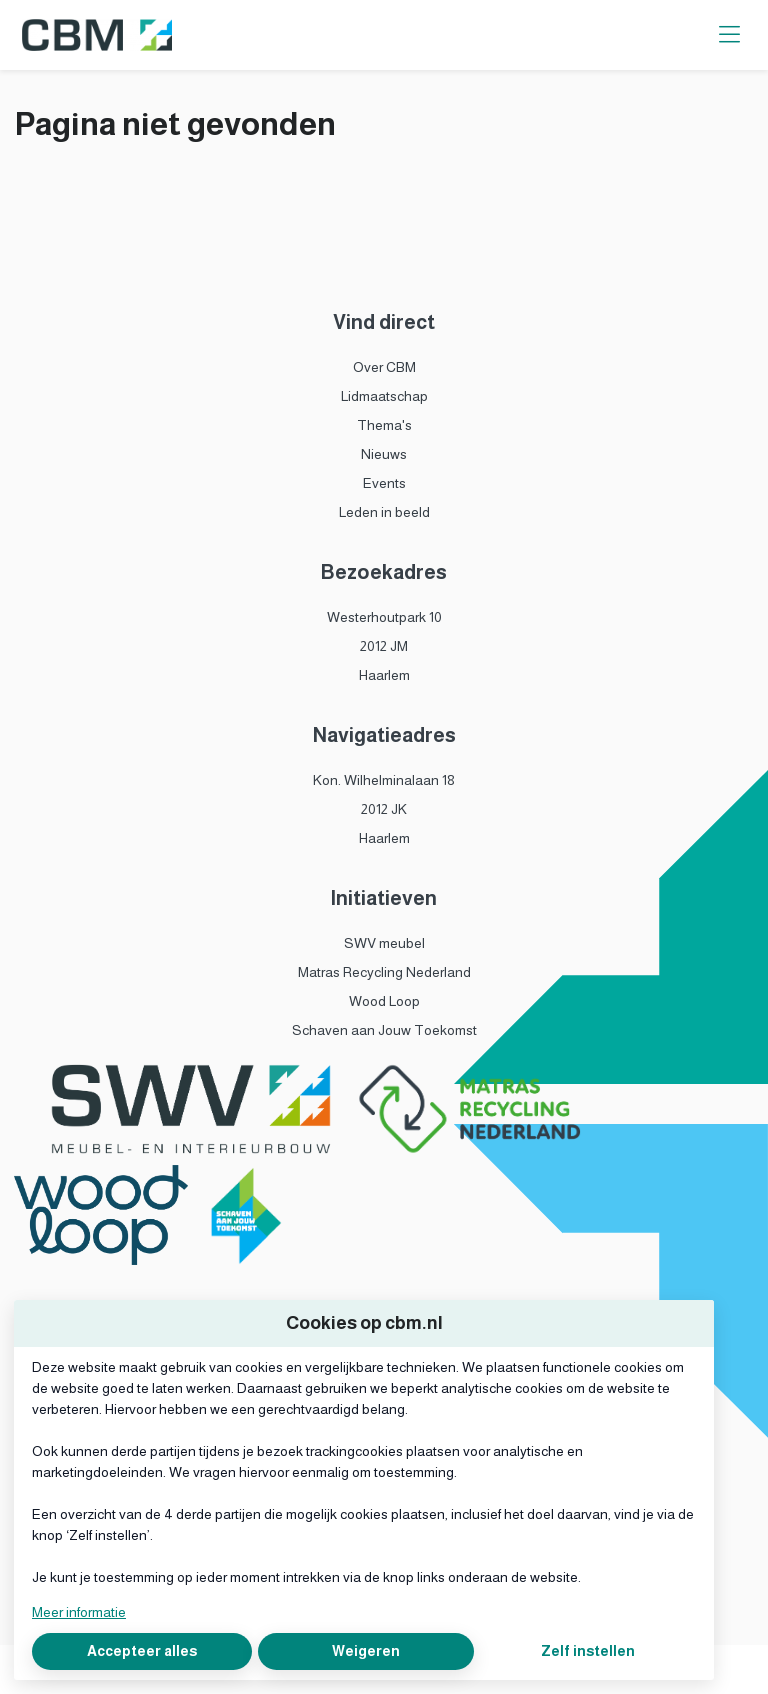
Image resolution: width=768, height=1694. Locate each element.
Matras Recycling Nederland (384, 972)
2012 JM (384, 646)
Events (384, 483)
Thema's (384, 425)
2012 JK (384, 809)
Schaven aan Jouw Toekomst (384, 1030)
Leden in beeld (384, 512)
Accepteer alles (142, 1651)
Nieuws (384, 454)
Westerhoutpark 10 (384, 617)
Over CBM (384, 367)
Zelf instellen (588, 1651)
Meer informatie (79, 1612)
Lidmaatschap (384, 396)
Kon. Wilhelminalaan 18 (384, 780)
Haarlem (384, 675)
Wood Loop (384, 1001)
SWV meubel (384, 943)
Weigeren (366, 1651)
